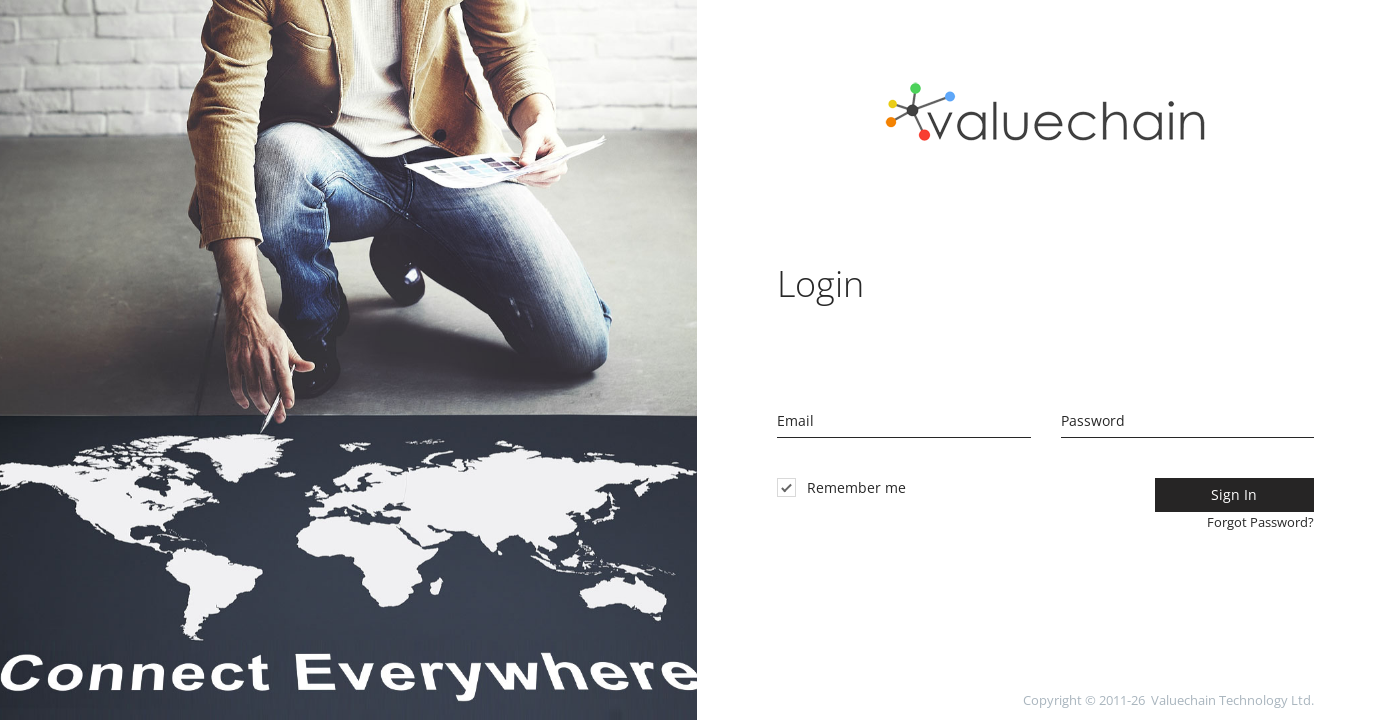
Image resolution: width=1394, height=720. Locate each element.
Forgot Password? (1260, 522)
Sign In (1234, 494)
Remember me (841, 487)
